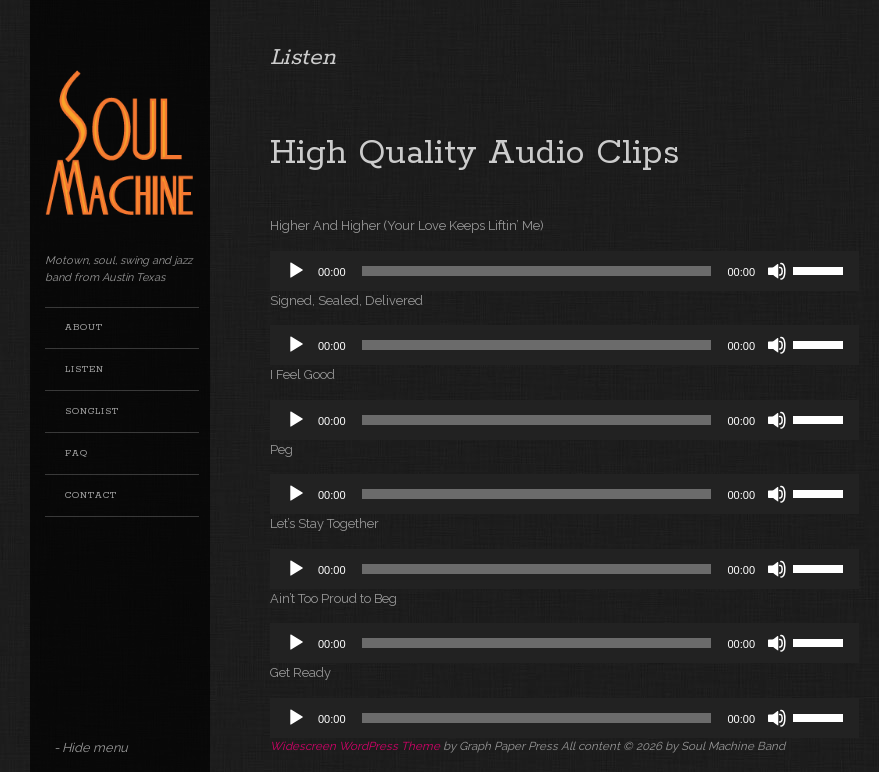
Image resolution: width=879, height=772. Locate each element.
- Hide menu (91, 747)
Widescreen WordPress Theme (355, 746)
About (84, 327)
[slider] (537, 271)
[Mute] (777, 271)
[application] (564, 271)
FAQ (76, 453)
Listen (84, 369)
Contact (91, 495)
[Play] (296, 271)
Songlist (92, 411)
